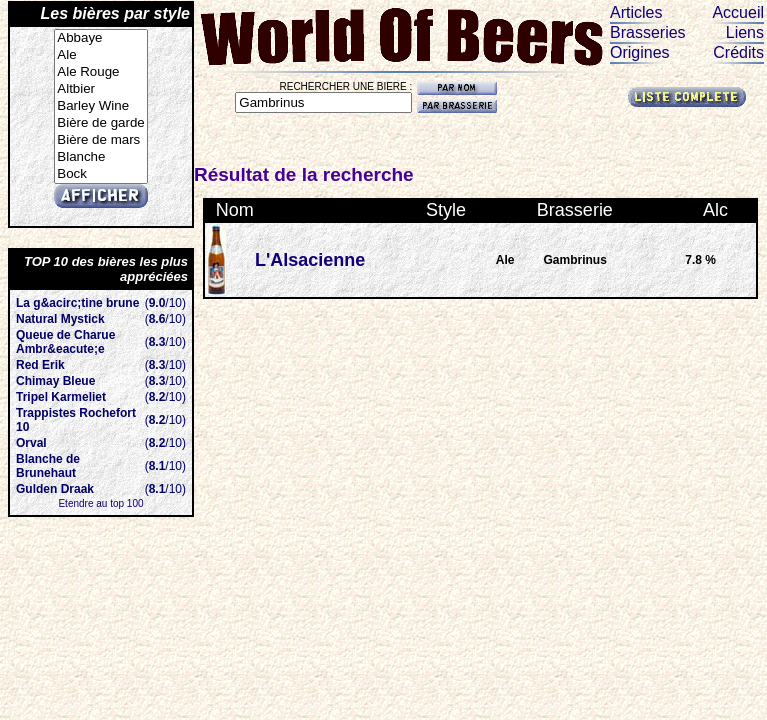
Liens (745, 32)
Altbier (100, 89)
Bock (100, 174)
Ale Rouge (100, 72)
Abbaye (100, 38)
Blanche (100, 157)
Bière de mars (100, 140)
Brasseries (648, 32)
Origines (640, 52)
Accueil (738, 12)
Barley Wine (100, 106)
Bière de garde (100, 123)
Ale (100, 55)
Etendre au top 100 (100, 503)
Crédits (738, 52)
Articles (636, 12)
